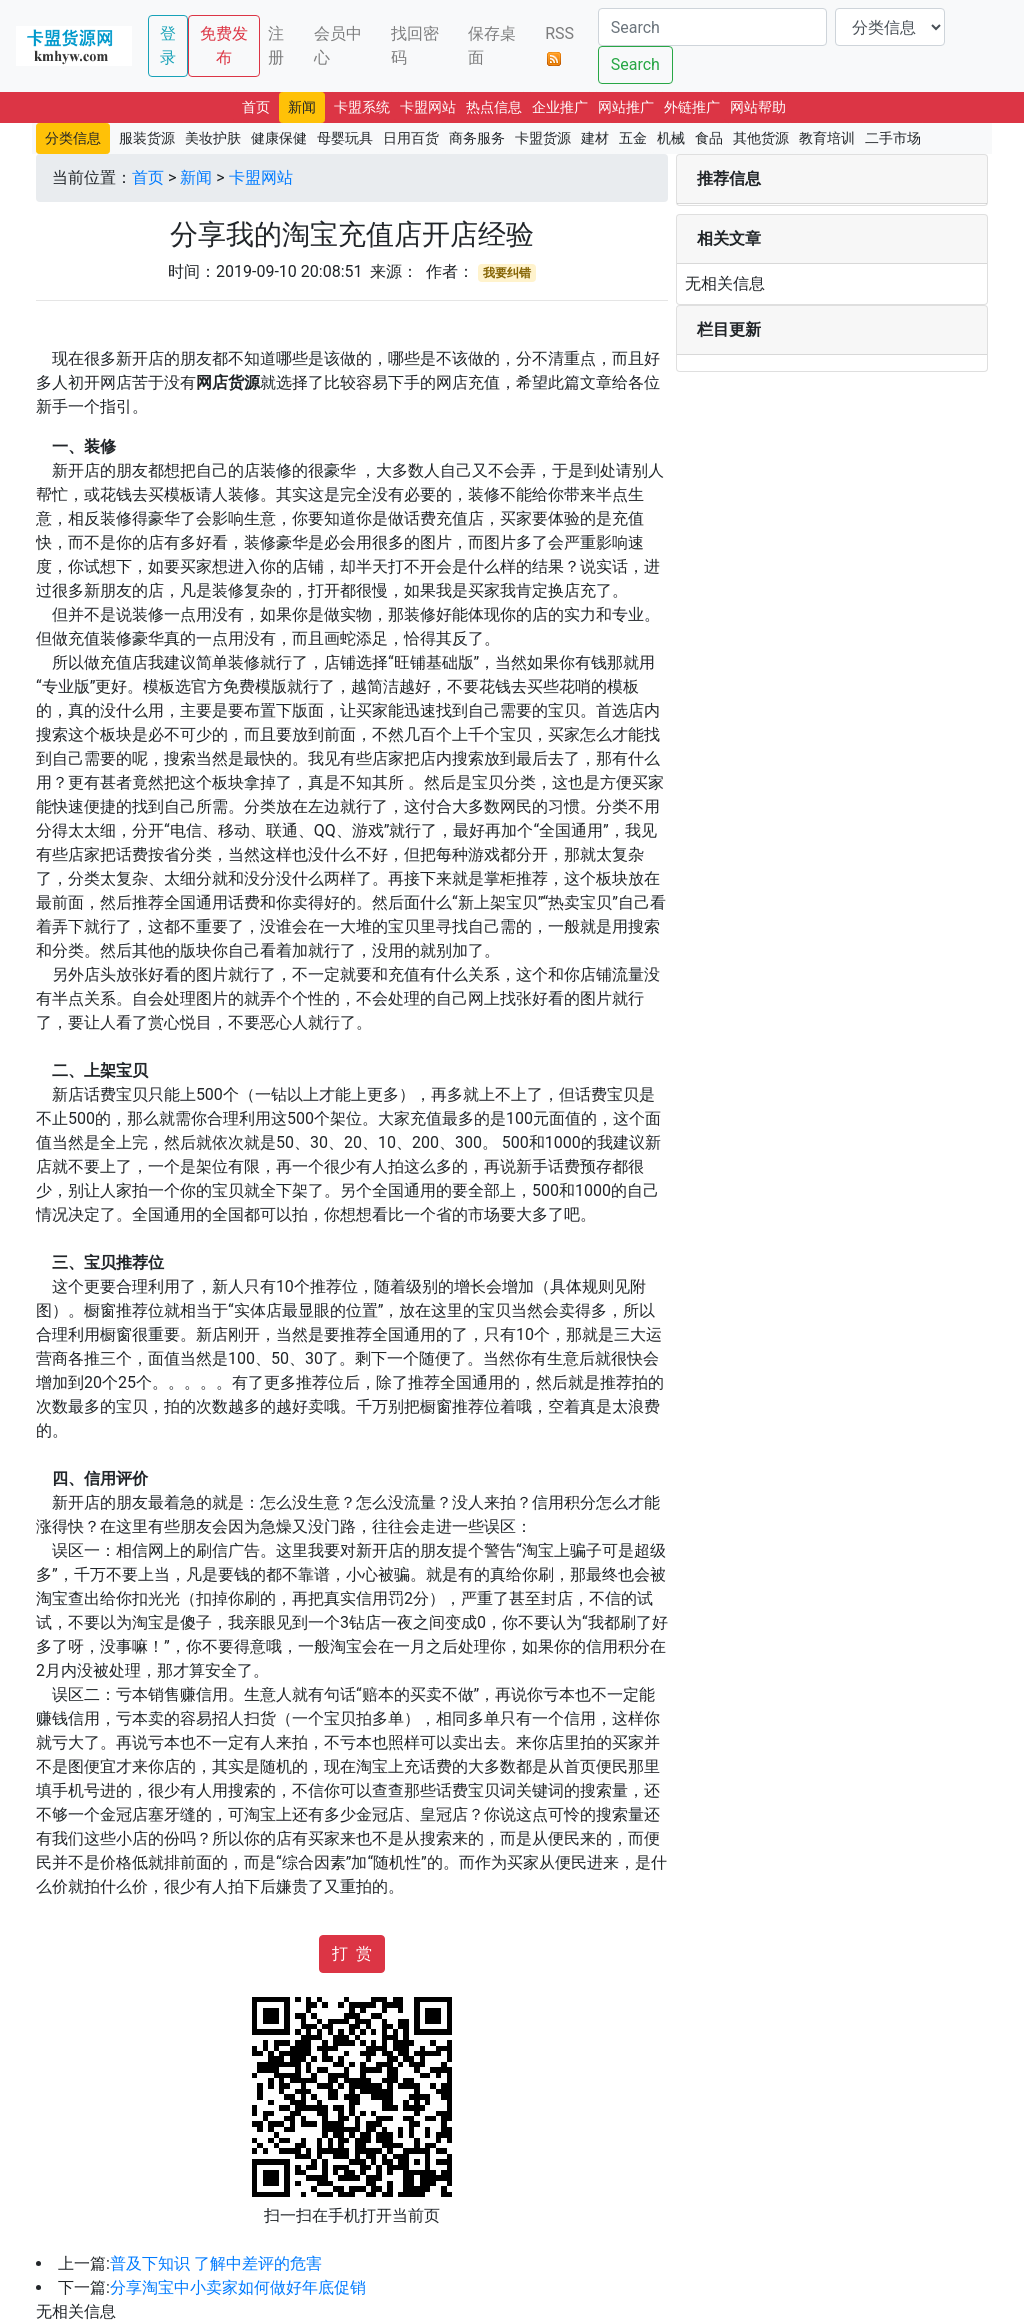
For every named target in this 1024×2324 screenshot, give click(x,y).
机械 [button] (671, 138)
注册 (276, 45)
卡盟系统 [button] (362, 107)
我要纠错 (507, 273)
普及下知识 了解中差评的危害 (216, 2263)
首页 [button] (256, 107)
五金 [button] (633, 138)
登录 (168, 45)
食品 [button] (709, 138)
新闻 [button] (302, 107)
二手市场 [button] (893, 138)
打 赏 (352, 1953)
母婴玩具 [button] (345, 138)
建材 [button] (595, 138)
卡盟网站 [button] (428, 107)
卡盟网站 (261, 177)
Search (635, 64)
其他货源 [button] (761, 138)
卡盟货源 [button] (543, 138)
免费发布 (224, 45)
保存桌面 (492, 45)
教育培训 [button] (827, 138)
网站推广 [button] (626, 107)
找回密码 (415, 45)
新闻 (196, 177)
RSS (559, 45)
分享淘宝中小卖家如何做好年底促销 (238, 2287)
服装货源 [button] (147, 138)
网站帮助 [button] (758, 107)
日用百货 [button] (411, 138)
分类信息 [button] (73, 138)
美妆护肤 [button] (213, 138)
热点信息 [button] (494, 107)
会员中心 (338, 45)
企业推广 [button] (560, 107)
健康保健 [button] (279, 138)
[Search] (712, 27)
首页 (148, 177)
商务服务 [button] (477, 138)
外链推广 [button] (692, 107)
